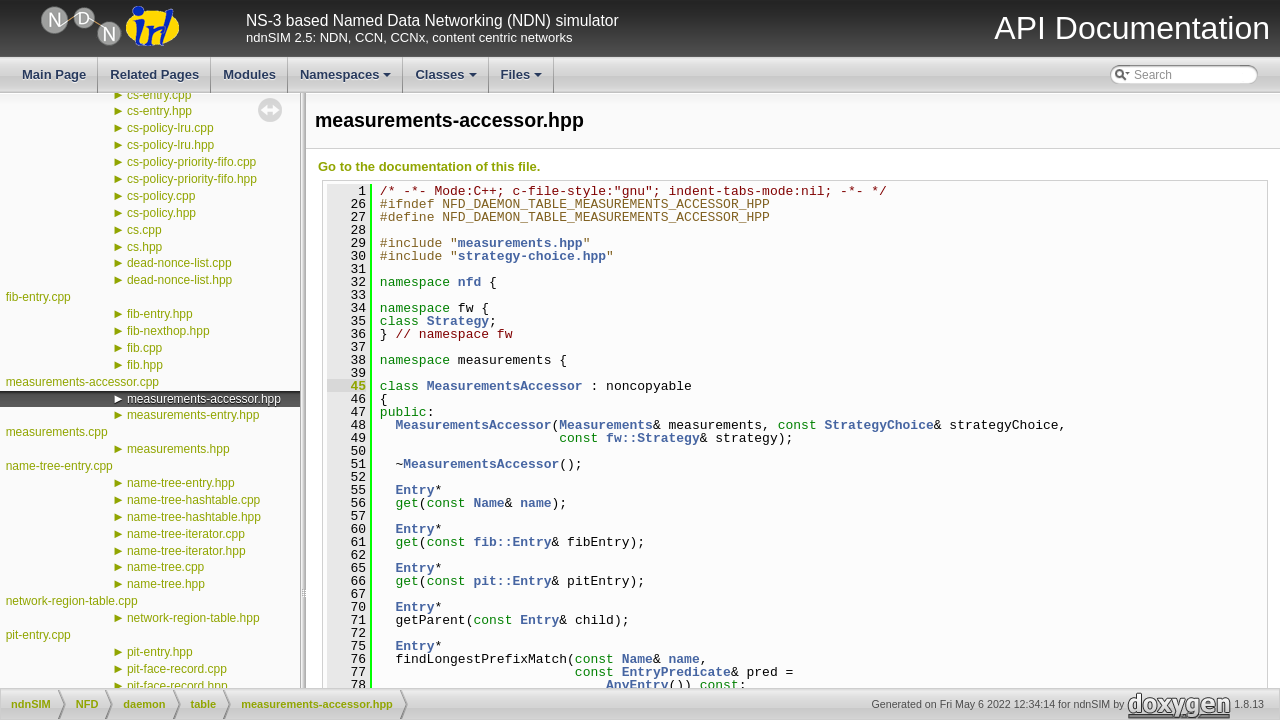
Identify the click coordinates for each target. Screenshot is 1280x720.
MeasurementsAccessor (505, 386)
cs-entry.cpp (159, 95)
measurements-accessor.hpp (204, 399)
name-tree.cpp (165, 567)
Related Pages (154, 74)
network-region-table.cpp (72, 601)
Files (523, 80)
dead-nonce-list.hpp (179, 280)
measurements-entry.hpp (193, 415)
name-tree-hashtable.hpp (194, 517)
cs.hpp (144, 247)
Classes (447, 80)
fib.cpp (144, 348)
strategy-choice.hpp (532, 256)
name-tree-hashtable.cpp (193, 500)
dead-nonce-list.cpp (179, 263)
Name (488, 503)
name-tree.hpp (166, 584)
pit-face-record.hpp (177, 686)
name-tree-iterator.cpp (186, 534)
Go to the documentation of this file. (429, 166)
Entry (414, 490)
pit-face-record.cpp (177, 669)
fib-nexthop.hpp (168, 331)
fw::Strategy (653, 438)
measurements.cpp (57, 432)
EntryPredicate (676, 672)
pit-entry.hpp (160, 652)
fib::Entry (512, 542)
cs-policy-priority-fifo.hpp (192, 179)
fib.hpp (145, 365)
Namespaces (347, 80)
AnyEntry (637, 685)
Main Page (54, 74)
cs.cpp (144, 230)
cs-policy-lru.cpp (170, 128)
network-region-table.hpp (193, 618)
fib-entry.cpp (38, 297)
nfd (469, 282)
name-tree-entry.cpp (59, 466)
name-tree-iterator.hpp (186, 551)
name (535, 503)
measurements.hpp (178, 449)
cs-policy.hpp (161, 213)
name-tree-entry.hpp (181, 483)
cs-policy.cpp (161, 196)
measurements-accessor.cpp (82, 382)
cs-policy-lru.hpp (170, 145)
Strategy (458, 321)
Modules (249, 74)
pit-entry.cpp (38, 635)
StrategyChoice (879, 425)
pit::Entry (512, 581)
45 (346, 386)
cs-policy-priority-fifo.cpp (191, 162)
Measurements (606, 425)
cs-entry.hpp (159, 111)
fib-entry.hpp (160, 314)
